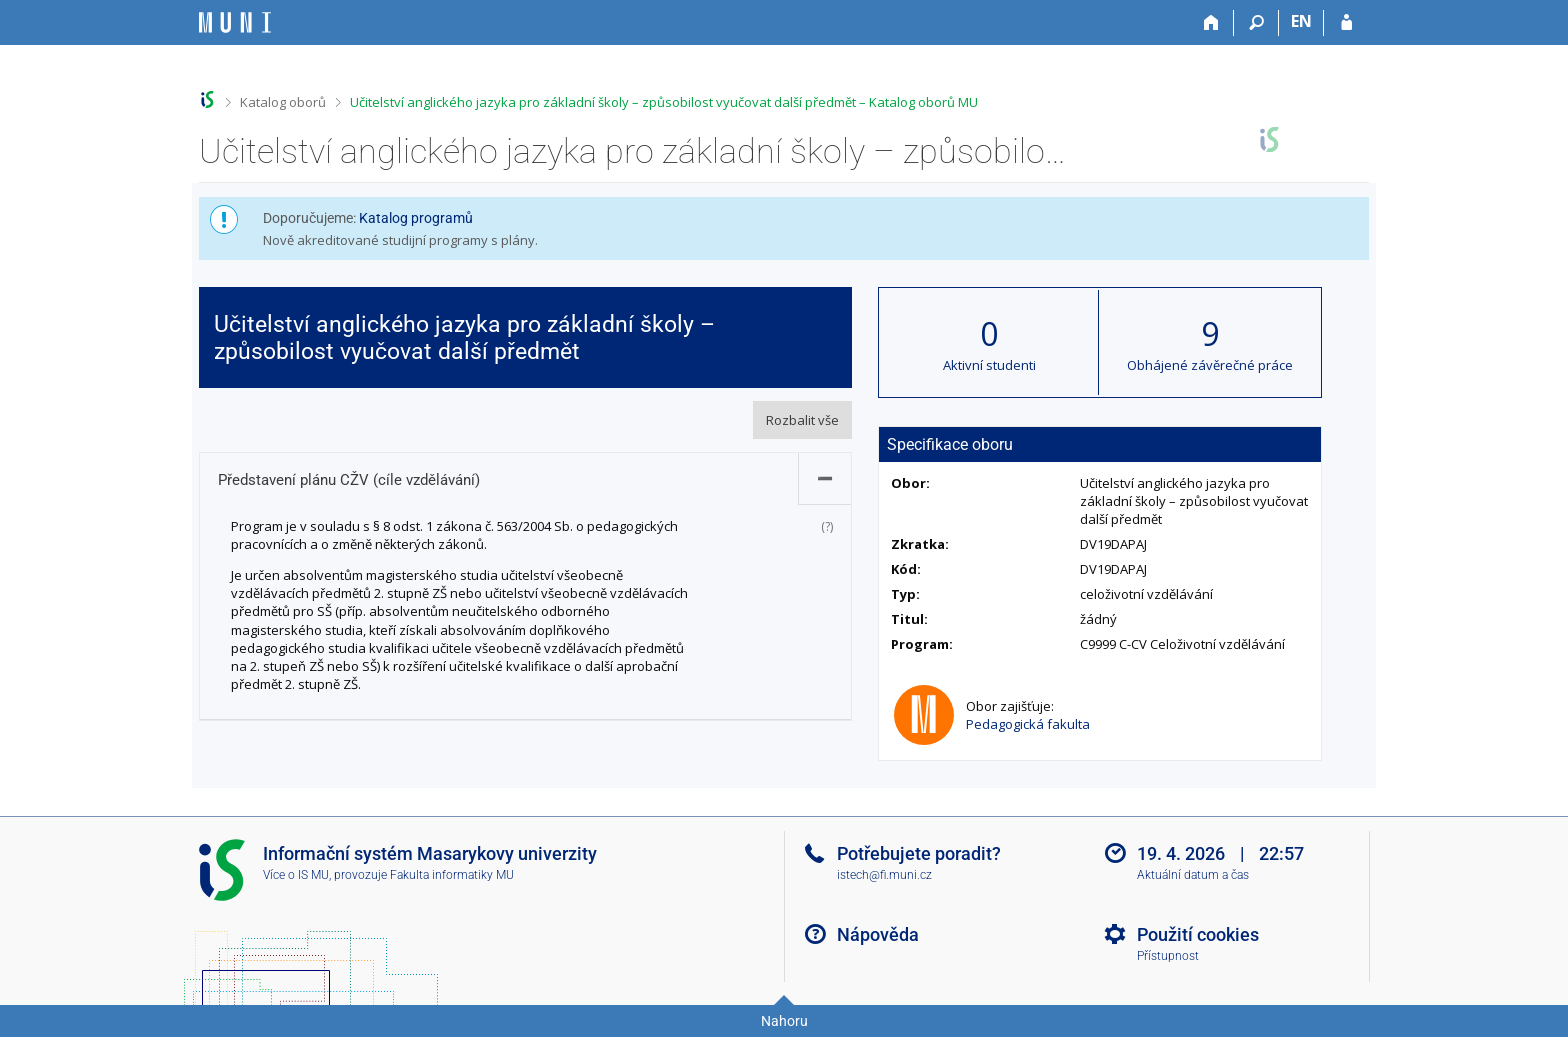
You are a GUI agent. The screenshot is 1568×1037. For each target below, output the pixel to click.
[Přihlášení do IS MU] (1346, 23)
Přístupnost (1168, 956)
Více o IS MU (296, 875)
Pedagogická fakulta (1028, 724)
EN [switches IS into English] (1301, 21)
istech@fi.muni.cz (884, 875)
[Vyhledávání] (1256, 23)
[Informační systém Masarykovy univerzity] (235, 22)
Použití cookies (1198, 934)
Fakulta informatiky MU (452, 875)
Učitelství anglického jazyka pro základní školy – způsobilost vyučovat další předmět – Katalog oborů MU (664, 102)
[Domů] (1211, 23)
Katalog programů (416, 218)
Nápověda (878, 934)
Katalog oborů (283, 102)
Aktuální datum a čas (1193, 875)
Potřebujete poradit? (919, 853)
